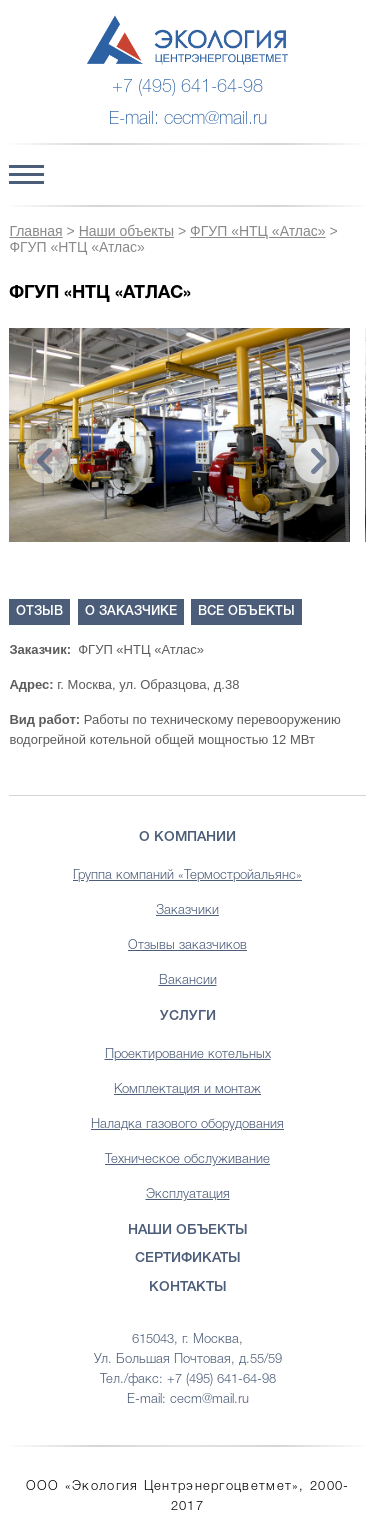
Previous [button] (46, 461)
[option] (179, 434)
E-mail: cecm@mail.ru (188, 119)
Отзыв (39, 611)
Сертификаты (188, 1258)
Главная (35, 231)
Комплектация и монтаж (187, 1089)
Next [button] (316, 461)
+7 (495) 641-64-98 (187, 87)
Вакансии (188, 980)
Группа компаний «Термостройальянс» (187, 875)
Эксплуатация (188, 1194)
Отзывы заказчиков (187, 945)
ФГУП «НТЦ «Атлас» (257, 231)
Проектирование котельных (188, 1054)
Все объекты (246, 611)
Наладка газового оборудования (187, 1124)
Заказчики (187, 910)
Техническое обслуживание (187, 1159)
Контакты (188, 1287)
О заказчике (131, 611)
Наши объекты (126, 231)
